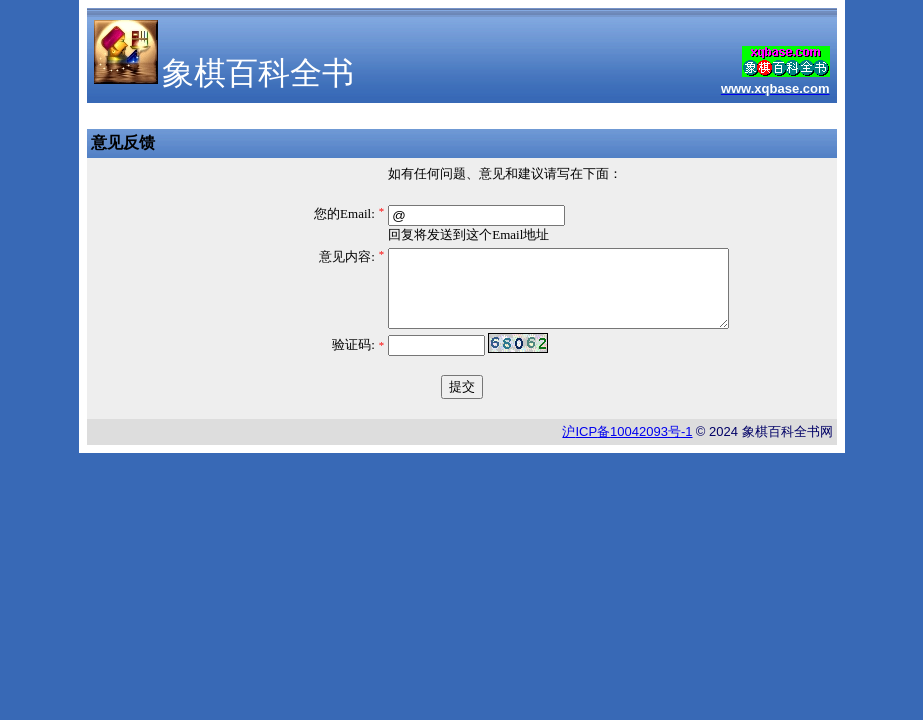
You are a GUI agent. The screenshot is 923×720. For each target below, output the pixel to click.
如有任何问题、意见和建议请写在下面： (505, 173)
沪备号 (627, 446)
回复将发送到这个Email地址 (468, 234)
